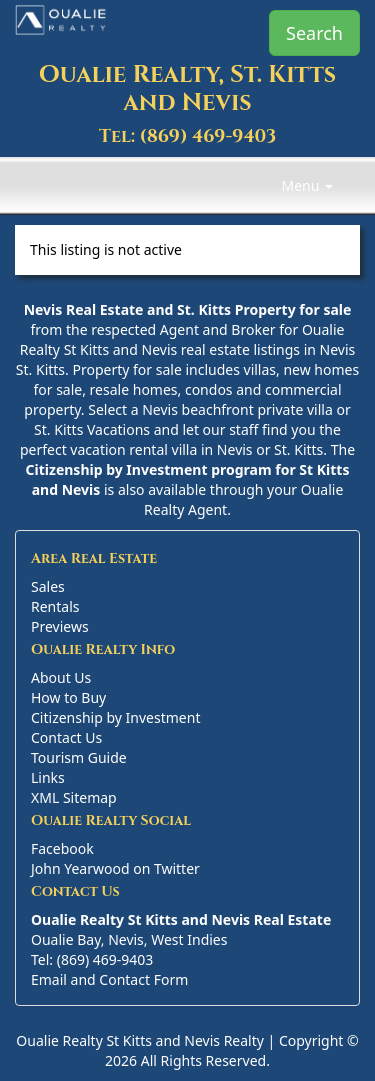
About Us (61, 677)
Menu (307, 185)
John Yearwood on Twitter (115, 868)
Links (48, 777)
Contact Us (66, 737)
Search (314, 33)
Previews (60, 626)
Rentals (55, 606)
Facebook (62, 848)
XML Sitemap (74, 797)
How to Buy (68, 697)
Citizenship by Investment (115, 717)
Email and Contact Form (109, 979)
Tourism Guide (79, 757)
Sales (48, 586)
